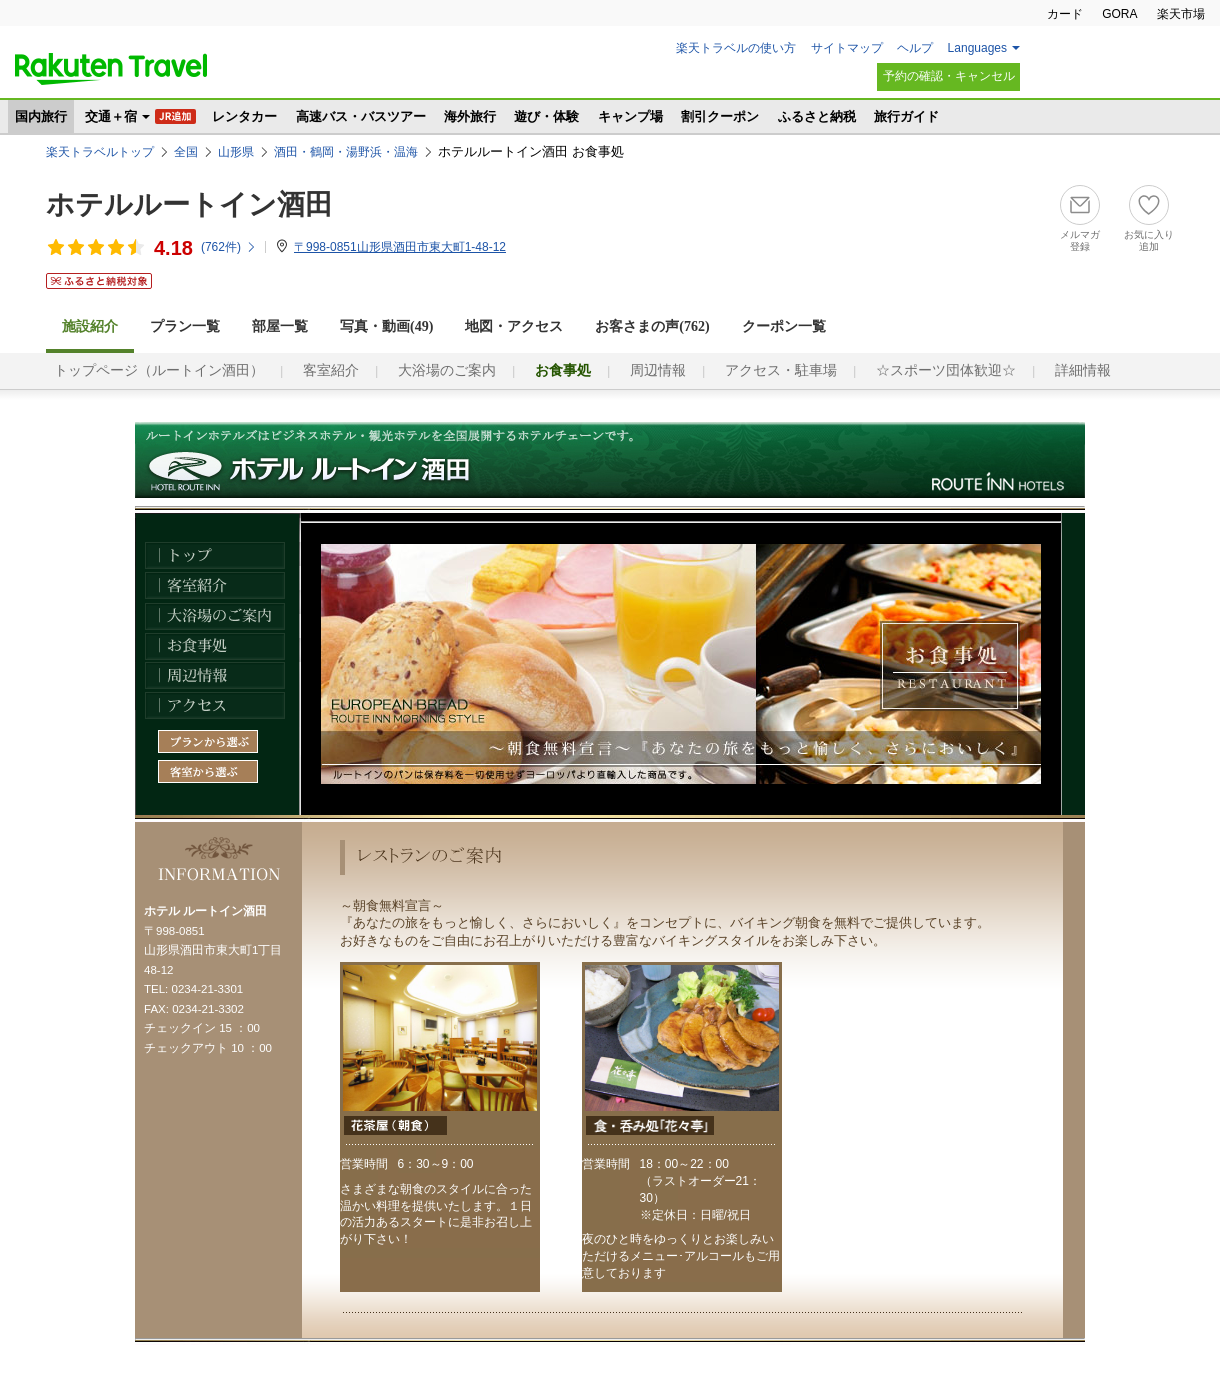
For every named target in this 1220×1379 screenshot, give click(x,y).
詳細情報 (1083, 370)
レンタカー (244, 116)
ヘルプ (915, 48)
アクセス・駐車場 (781, 370)
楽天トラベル (111, 69)
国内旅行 (41, 116)
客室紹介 (331, 370)
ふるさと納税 (817, 116)
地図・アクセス (514, 326)
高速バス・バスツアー (361, 116)
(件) (229, 247)
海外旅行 (470, 116)
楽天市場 (1181, 14)
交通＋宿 (111, 116)
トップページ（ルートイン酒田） (159, 370)
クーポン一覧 (784, 326)
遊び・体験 (546, 116)
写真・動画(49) (386, 326)
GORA (1119, 14)
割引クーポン (720, 116)
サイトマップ (847, 48)
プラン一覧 (185, 326)
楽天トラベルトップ (100, 152)
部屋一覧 (280, 326)
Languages (977, 48)
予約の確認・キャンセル (949, 76)
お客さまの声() (652, 326)
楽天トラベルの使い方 (736, 48)
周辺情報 (658, 370)
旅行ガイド (906, 116)
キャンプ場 (630, 116)
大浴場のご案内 (447, 370)
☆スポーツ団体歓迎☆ (946, 370)
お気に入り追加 (1149, 240)
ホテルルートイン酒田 (189, 204)
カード (1065, 14)
